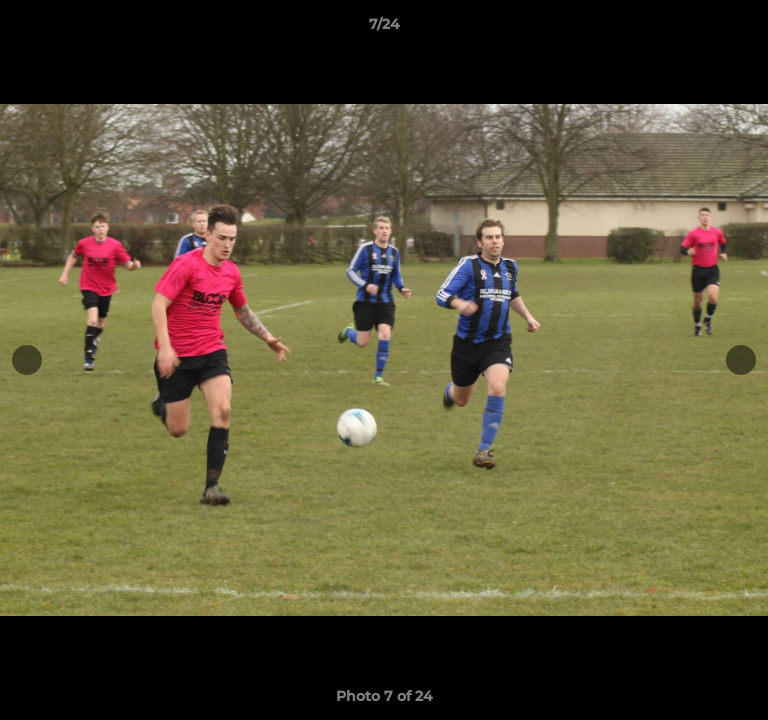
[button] (744, 29)
